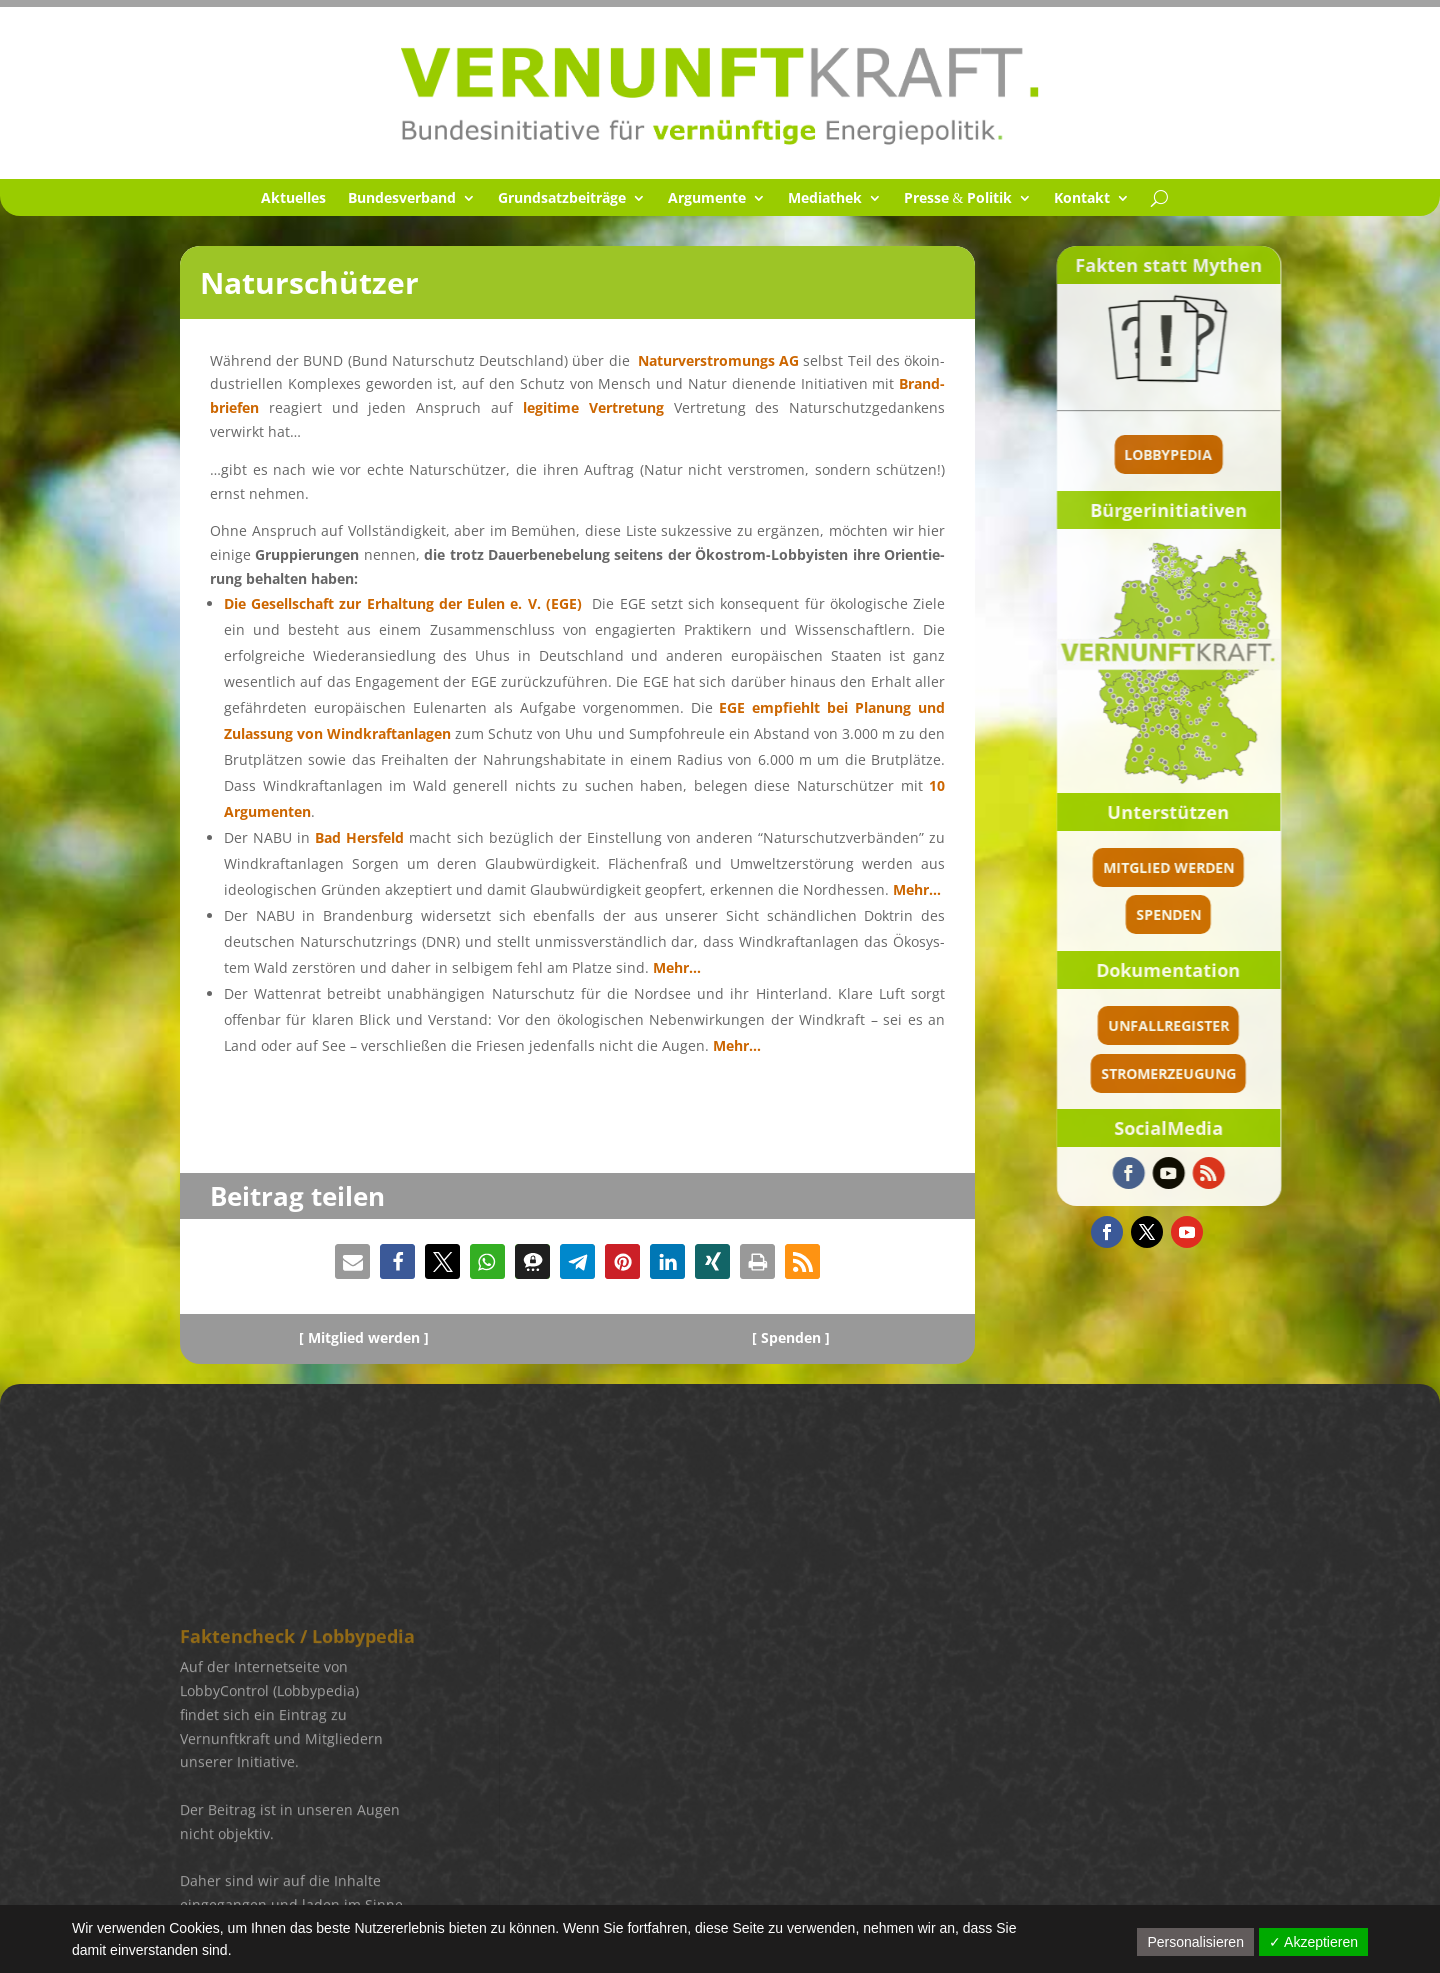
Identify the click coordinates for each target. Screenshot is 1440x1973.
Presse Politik (958, 199)
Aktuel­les (293, 199)
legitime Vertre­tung (598, 407)
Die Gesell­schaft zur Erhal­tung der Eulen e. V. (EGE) (403, 603)
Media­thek (825, 199)
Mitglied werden (1278, 867)
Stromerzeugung (1278, 1073)
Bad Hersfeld (359, 837)
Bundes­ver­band (402, 199)
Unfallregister (1278, 1025)
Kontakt (1082, 199)
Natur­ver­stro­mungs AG (718, 360)
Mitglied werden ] (368, 1337)
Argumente (707, 199)
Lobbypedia (1279, 454)
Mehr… (917, 889)
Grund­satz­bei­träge (562, 199)
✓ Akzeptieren (1313, 1942)
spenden (1278, 914)
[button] (352, 1261)
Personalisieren (1195, 1942)
